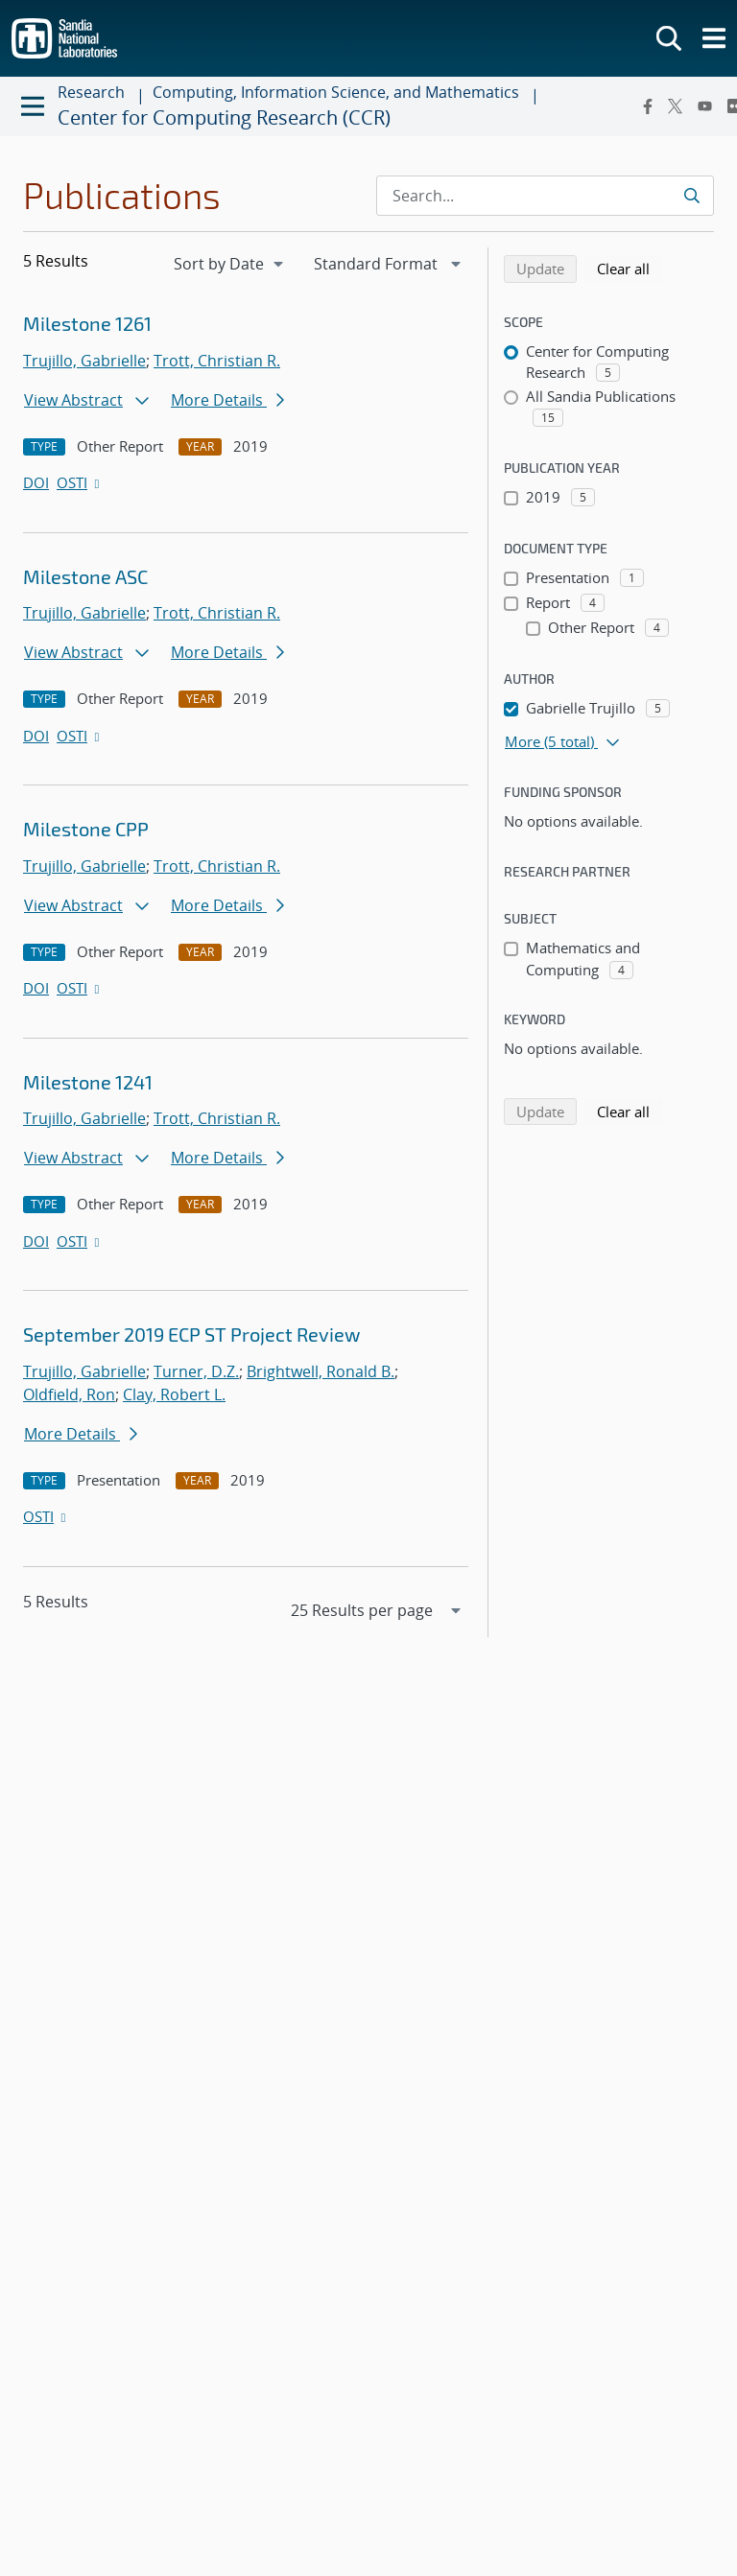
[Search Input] (545, 196)
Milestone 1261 (87, 323)
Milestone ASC (85, 576)
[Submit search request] (691, 196)
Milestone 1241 (88, 1081)
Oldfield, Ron (69, 1394)
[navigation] (230, 264)
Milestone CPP (86, 828)
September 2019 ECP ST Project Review (191, 1334)
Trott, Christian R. (217, 360)
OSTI (80, 482)
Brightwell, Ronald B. (320, 1371)
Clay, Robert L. (174, 1394)
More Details (227, 399)
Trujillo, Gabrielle (84, 360)
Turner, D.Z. (196, 1371)
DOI (36, 482)
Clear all (629, 267)
